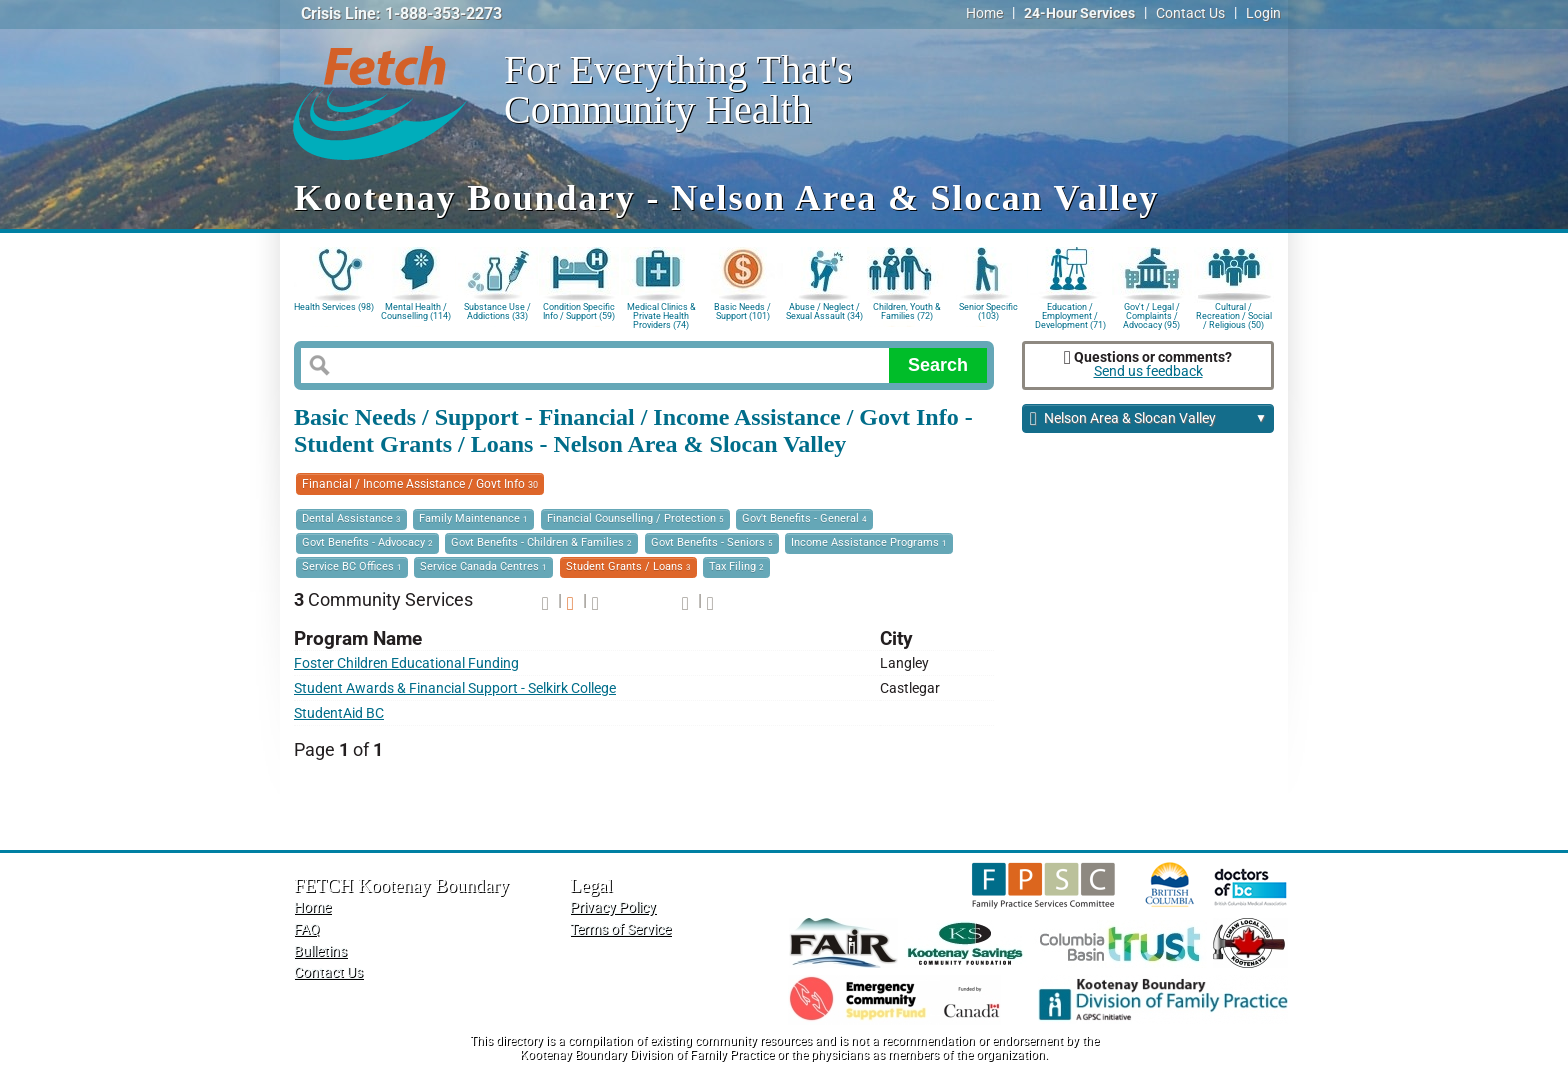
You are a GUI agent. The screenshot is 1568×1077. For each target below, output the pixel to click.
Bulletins (320, 951)
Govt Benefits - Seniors (712, 542)
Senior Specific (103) (988, 311)
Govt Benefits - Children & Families (541, 542)
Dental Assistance (351, 518)
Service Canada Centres (483, 566)
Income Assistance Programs (869, 542)
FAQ (307, 929)
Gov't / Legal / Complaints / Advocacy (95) (1151, 314)
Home (984, 13)
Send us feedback (1148, 371)
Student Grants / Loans (628, 566)
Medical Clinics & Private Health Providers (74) (661, 314)
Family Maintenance (473, 518)
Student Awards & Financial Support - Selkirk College (455, 688)
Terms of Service (620, 929)
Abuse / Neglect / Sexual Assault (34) (824, 311)
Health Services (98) (334, 307)
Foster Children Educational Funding (406, 663)
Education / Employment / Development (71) (1070, 314)
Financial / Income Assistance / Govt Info (420, 484)
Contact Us (1190, 13)
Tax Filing (736, 566)
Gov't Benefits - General (804, 518)
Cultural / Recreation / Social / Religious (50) (1234, 314)
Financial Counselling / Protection (635, 518)
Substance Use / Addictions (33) (497, 311)
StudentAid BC (339, 713)
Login (1263, 13)
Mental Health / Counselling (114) (416, 311)
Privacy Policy (613, 907)
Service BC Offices (352, 566)
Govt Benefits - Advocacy (367, 542)
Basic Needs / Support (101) (742, 311)
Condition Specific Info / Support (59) (579, 311)
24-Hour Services (1079, 13)
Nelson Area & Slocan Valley (1148, 419)
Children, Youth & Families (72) (907, 311)
